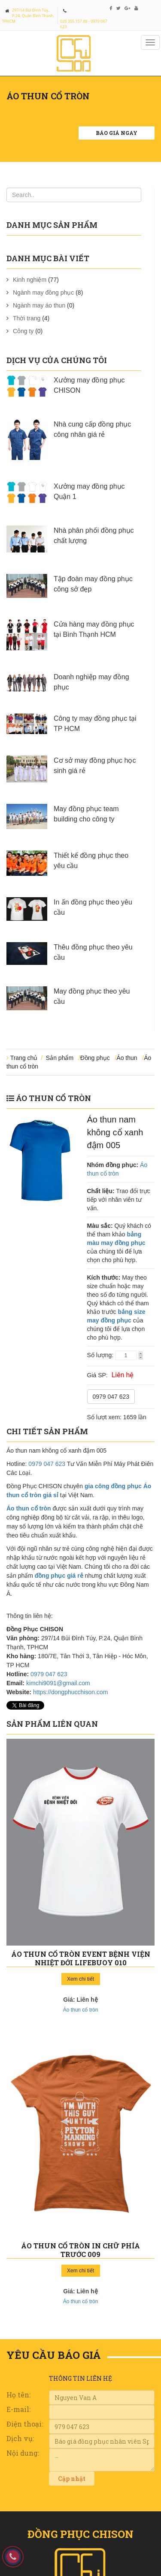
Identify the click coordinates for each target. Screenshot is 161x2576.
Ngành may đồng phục (43, 292)
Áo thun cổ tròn (53, 1098)
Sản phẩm (59, 1057)
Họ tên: (18, 2394)
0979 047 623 (111, 1396)
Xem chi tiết (80, 1979)
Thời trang (26, 318)
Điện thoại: (24, 2423)
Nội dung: (22, 2452)
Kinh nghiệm (29, 279)
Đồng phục (95, 1057)
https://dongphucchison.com (70, 1692)
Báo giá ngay (116, 132)
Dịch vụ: (20, 2438)
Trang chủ (24, 1057)
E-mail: (18, 2409)
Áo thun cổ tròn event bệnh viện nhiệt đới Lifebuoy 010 (80, 1958)
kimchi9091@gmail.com (58, 1683)
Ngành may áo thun (39, 305)
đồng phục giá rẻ (59, 1575)
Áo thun (126, 1057)
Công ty (23, 331)
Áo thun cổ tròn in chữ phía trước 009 (80, 2250)
